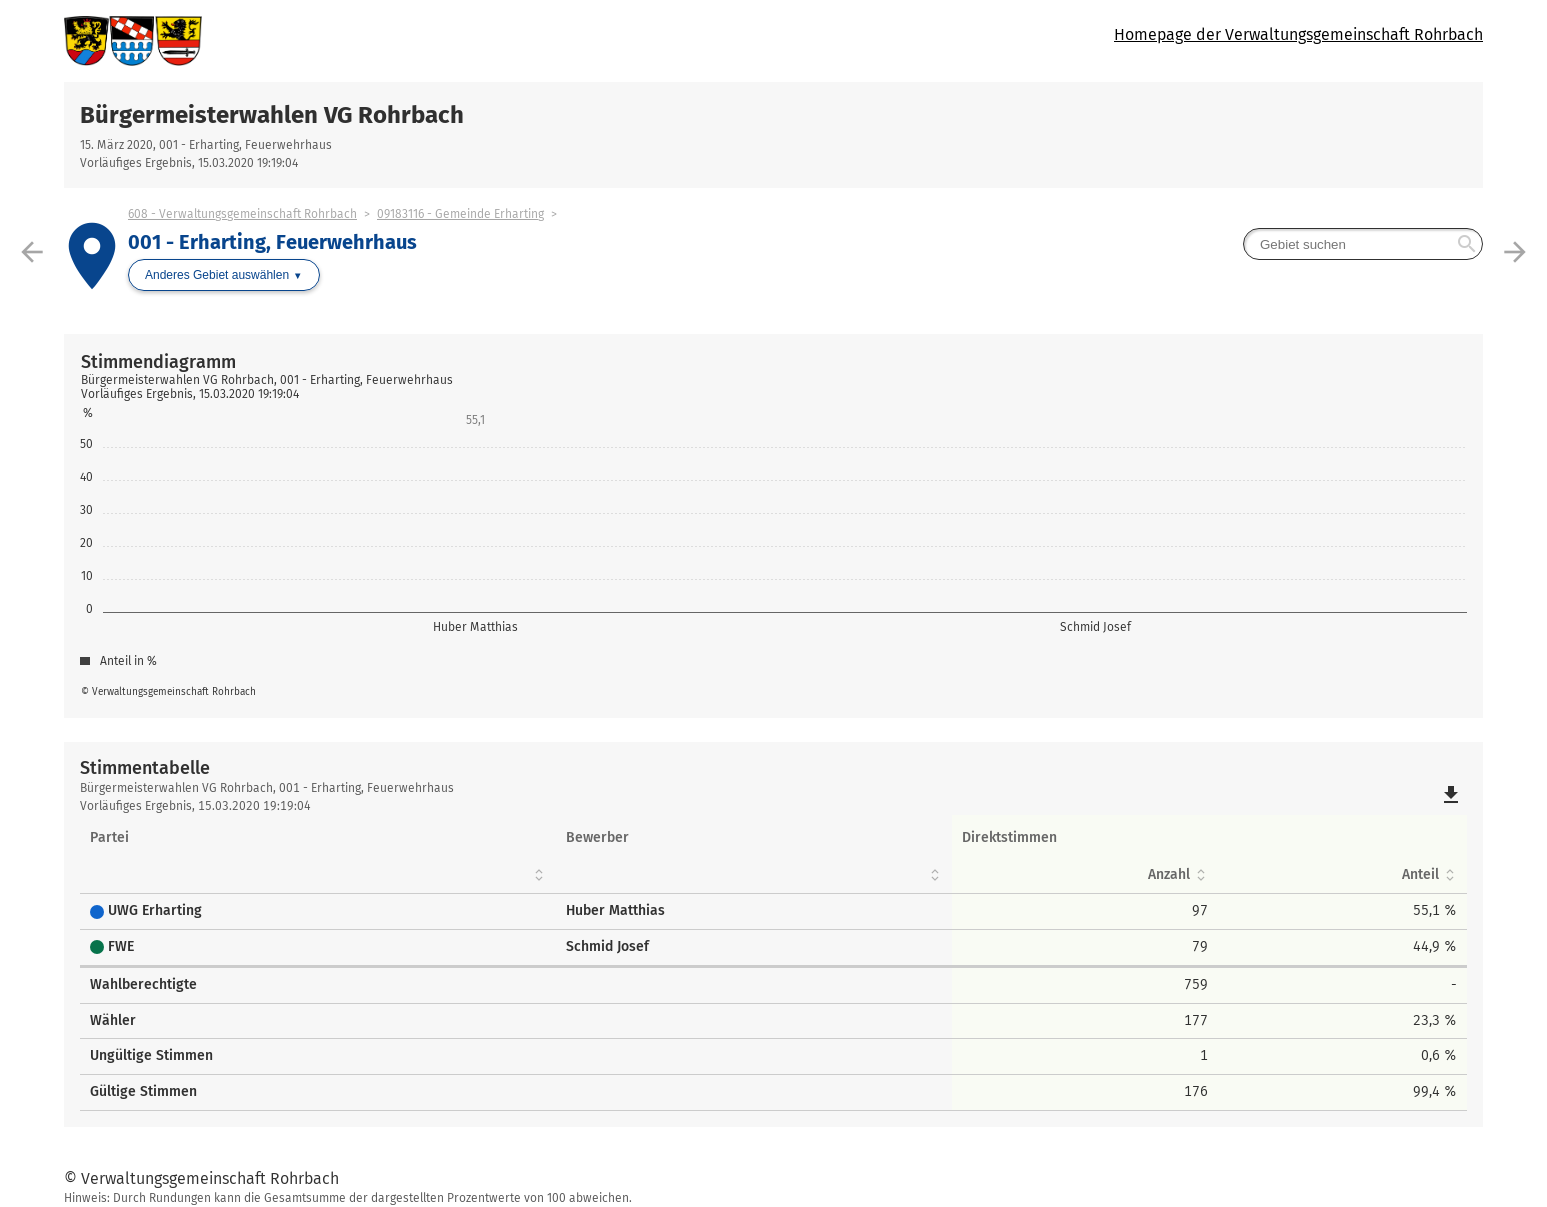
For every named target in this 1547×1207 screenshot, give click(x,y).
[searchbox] (1363, 244)
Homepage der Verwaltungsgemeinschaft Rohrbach (1298, 34)
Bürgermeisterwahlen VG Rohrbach (272, 115)
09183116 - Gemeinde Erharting (460, 214)
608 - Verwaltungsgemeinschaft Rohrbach (242, 214)
